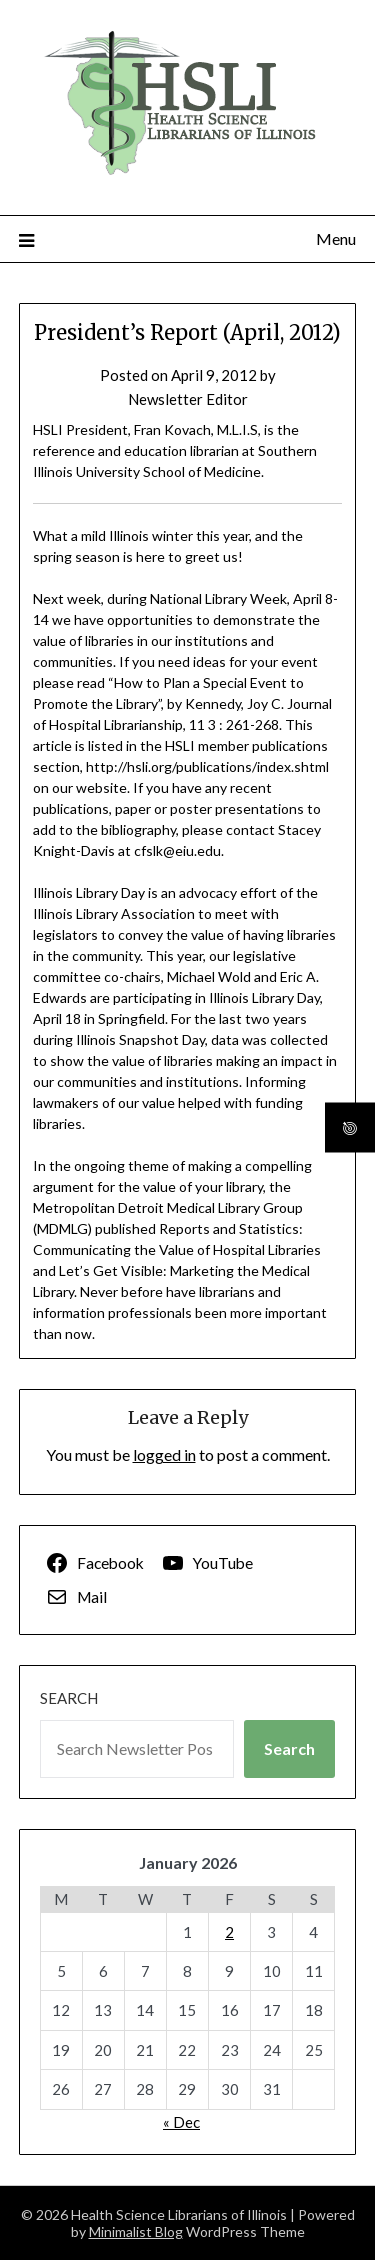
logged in (164, 1454)
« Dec (181, 2122)
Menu (336, 238)
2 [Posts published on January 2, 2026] (229, 1932)
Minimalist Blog (136, 2231)
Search (69, 1698)
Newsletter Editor (188, 399)
